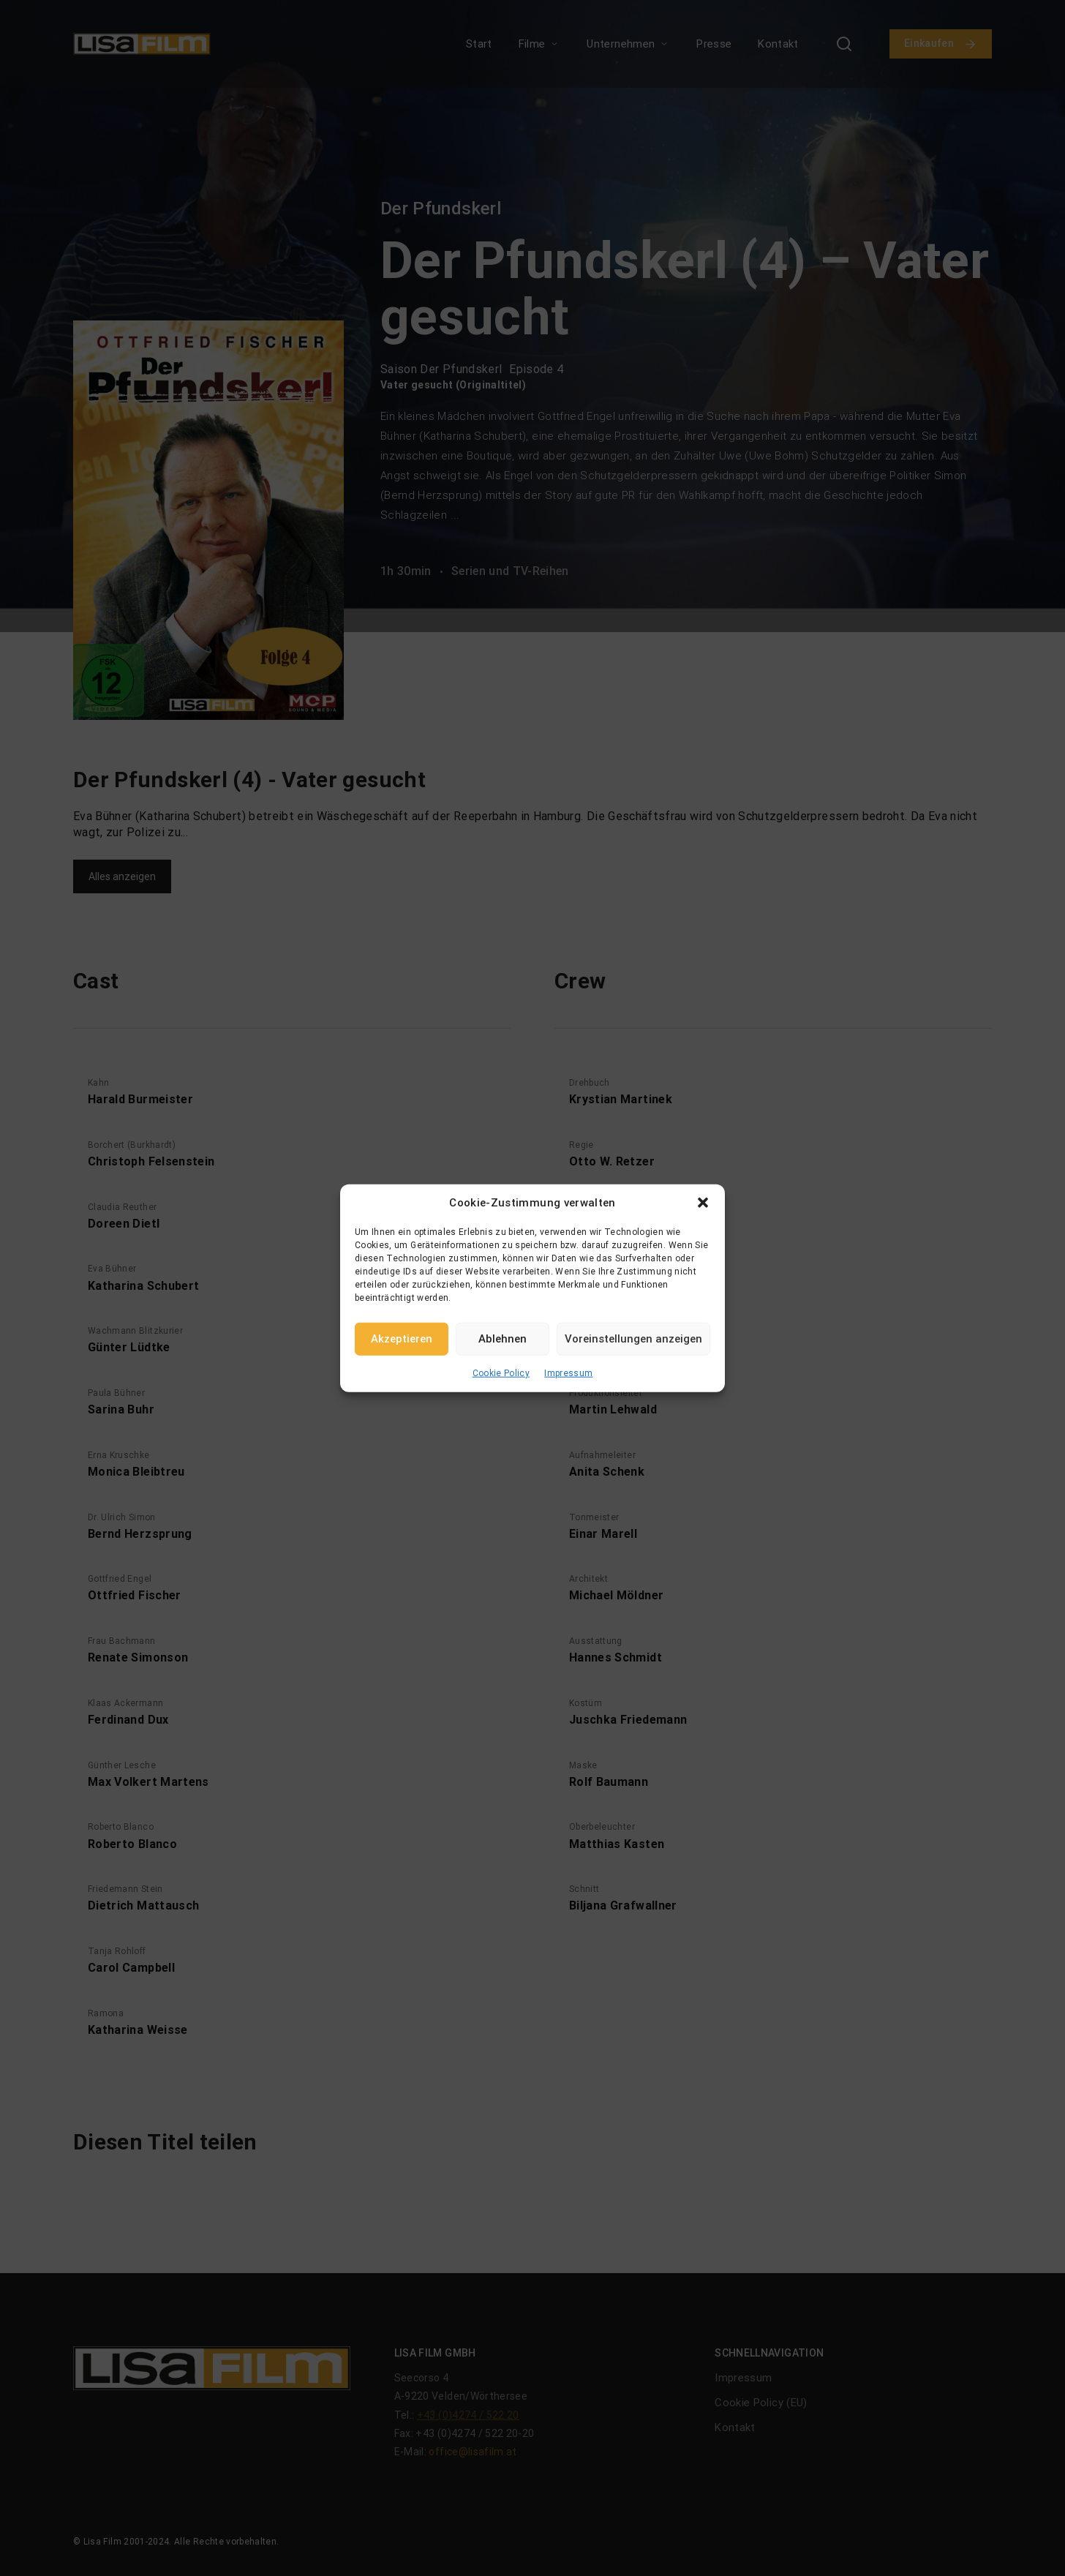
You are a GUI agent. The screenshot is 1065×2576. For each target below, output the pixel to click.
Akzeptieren (401, 1338)
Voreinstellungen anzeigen (633, 1338)
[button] (703, 1202)
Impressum (568, 1372)
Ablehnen (502, 1338)
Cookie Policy (501, 1372)
